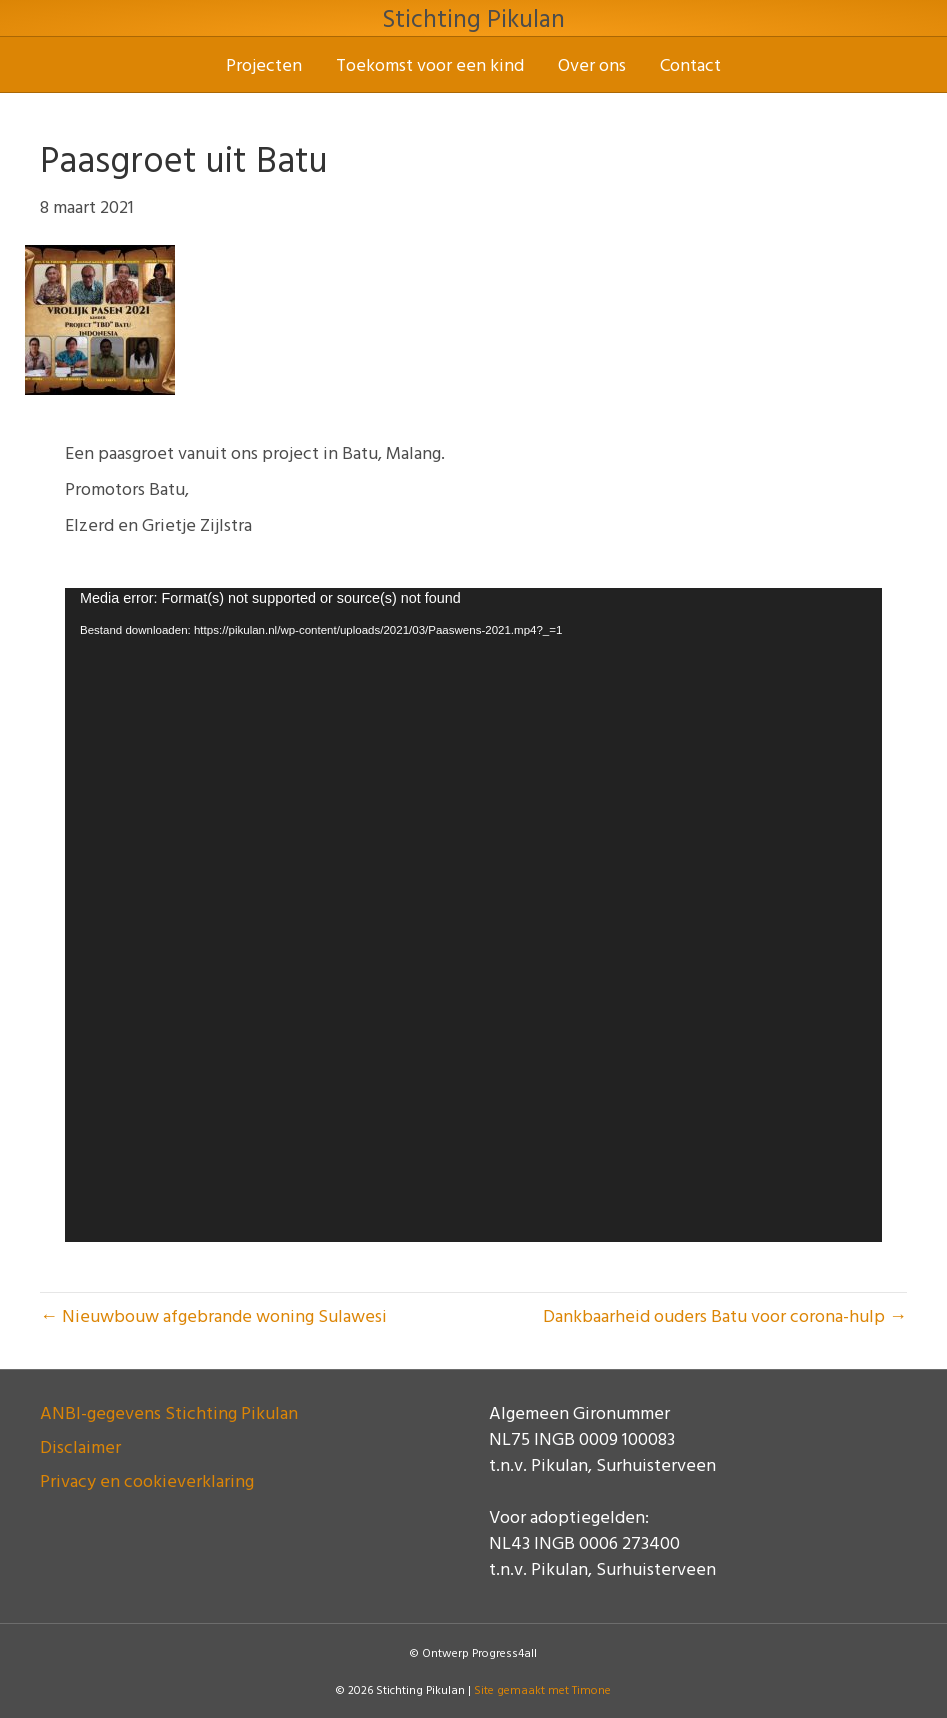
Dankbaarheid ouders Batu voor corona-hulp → (725, 1315)
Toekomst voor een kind (430, 64)
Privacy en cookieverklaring (147, 1480)
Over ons (592, 64)
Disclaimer (80, 1446)
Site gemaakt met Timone (542, 1689)
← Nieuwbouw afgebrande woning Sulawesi (213, 1315)
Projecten (264, 64)
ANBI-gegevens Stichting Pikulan (169, 1412)
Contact (690, 64)
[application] (473, 915)
